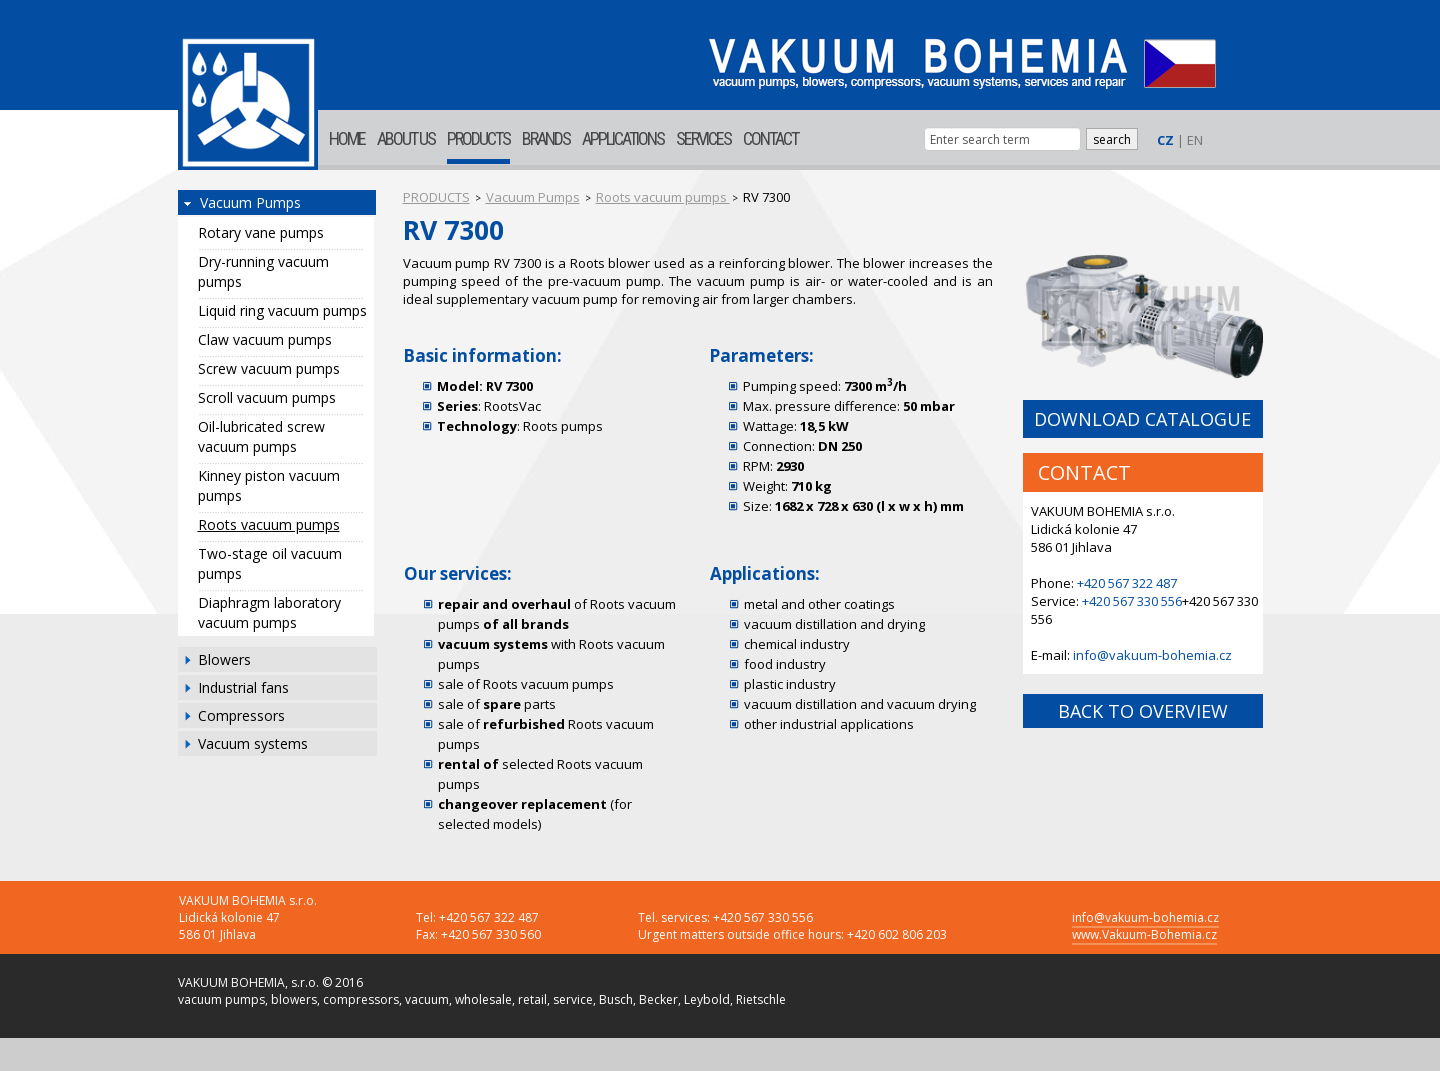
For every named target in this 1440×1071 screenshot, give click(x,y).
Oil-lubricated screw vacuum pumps (261, 436)
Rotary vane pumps (261, 232)
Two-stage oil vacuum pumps (270, 563)
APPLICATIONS (623, 138)
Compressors (241, 715)
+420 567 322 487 (1127, 583)
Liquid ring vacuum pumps (282, 310)
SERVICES (703, 138)
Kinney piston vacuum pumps (269, 485)
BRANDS (546, 138)
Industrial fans (243, 687)
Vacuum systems (253, 743)
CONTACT (770, 138)
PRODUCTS (478, 138)
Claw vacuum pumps (265, 339)
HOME (347, 138)
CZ (1165, 140)
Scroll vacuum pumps (267, 397)
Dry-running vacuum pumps (263, 271)
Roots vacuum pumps (269, 524)
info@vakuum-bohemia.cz (1152, 655)
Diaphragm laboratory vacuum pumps (269, 612)
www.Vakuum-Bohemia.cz (1144, 934)
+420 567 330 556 (1132, 601)
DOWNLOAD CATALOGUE (1142, 419)
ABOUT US (406, 138)
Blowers (224, 659)
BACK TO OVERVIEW (1143, 711)
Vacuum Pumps (250, 202)
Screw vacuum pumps (269, 368)
